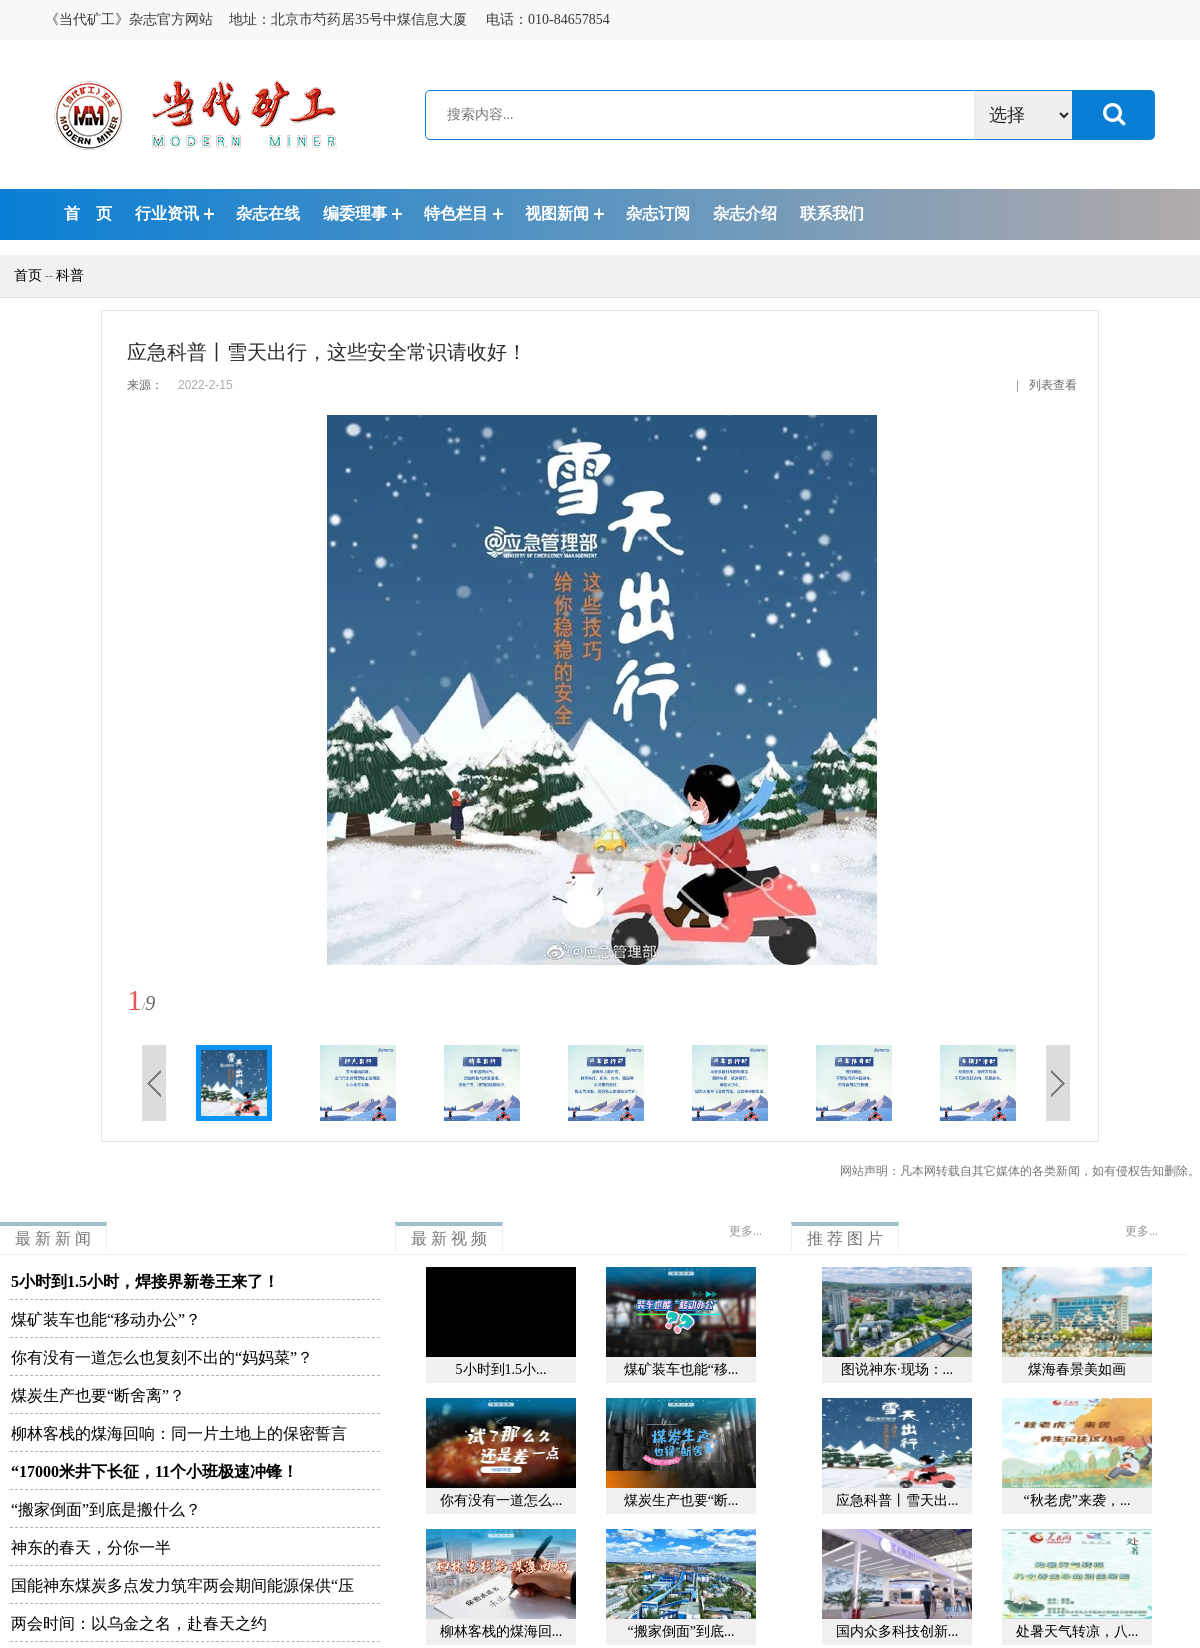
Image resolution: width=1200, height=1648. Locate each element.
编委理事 (355, 213)
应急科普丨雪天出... (897, 1500)
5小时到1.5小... (501, 1369)
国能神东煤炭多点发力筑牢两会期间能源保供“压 (182, 1585)
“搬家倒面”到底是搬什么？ (106, 1509)
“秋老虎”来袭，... (1077, 1500)
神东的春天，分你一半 (91, 1547)
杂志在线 (268, 213)
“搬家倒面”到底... (681, 1631)
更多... (745, 1231)
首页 (21, 275)
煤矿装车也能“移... (681, 1369)
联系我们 (832, 213)
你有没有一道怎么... (501, 1500)
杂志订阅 (658, 213)
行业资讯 (167, 213)
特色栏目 (456, 213)
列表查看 (1053, 385)
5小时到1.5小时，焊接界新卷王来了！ (145, 1281)
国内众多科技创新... (897, 1631)
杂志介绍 (745, 213)
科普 (70, 275)
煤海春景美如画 (1077, 1369)
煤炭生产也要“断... (681, 1500)
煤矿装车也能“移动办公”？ (106, 1319)
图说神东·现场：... (897, 1369)
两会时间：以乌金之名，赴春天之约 (139, 1623)
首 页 (88, 213)
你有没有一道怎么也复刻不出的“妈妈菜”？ (162, 1357)
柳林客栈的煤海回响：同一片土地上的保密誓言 (179, 1433)
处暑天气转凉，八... (1077, 1631)
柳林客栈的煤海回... (501, 1631)
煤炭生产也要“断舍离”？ (98, 1395)
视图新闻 (557, 213)
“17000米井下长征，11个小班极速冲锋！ (154, 1471)
